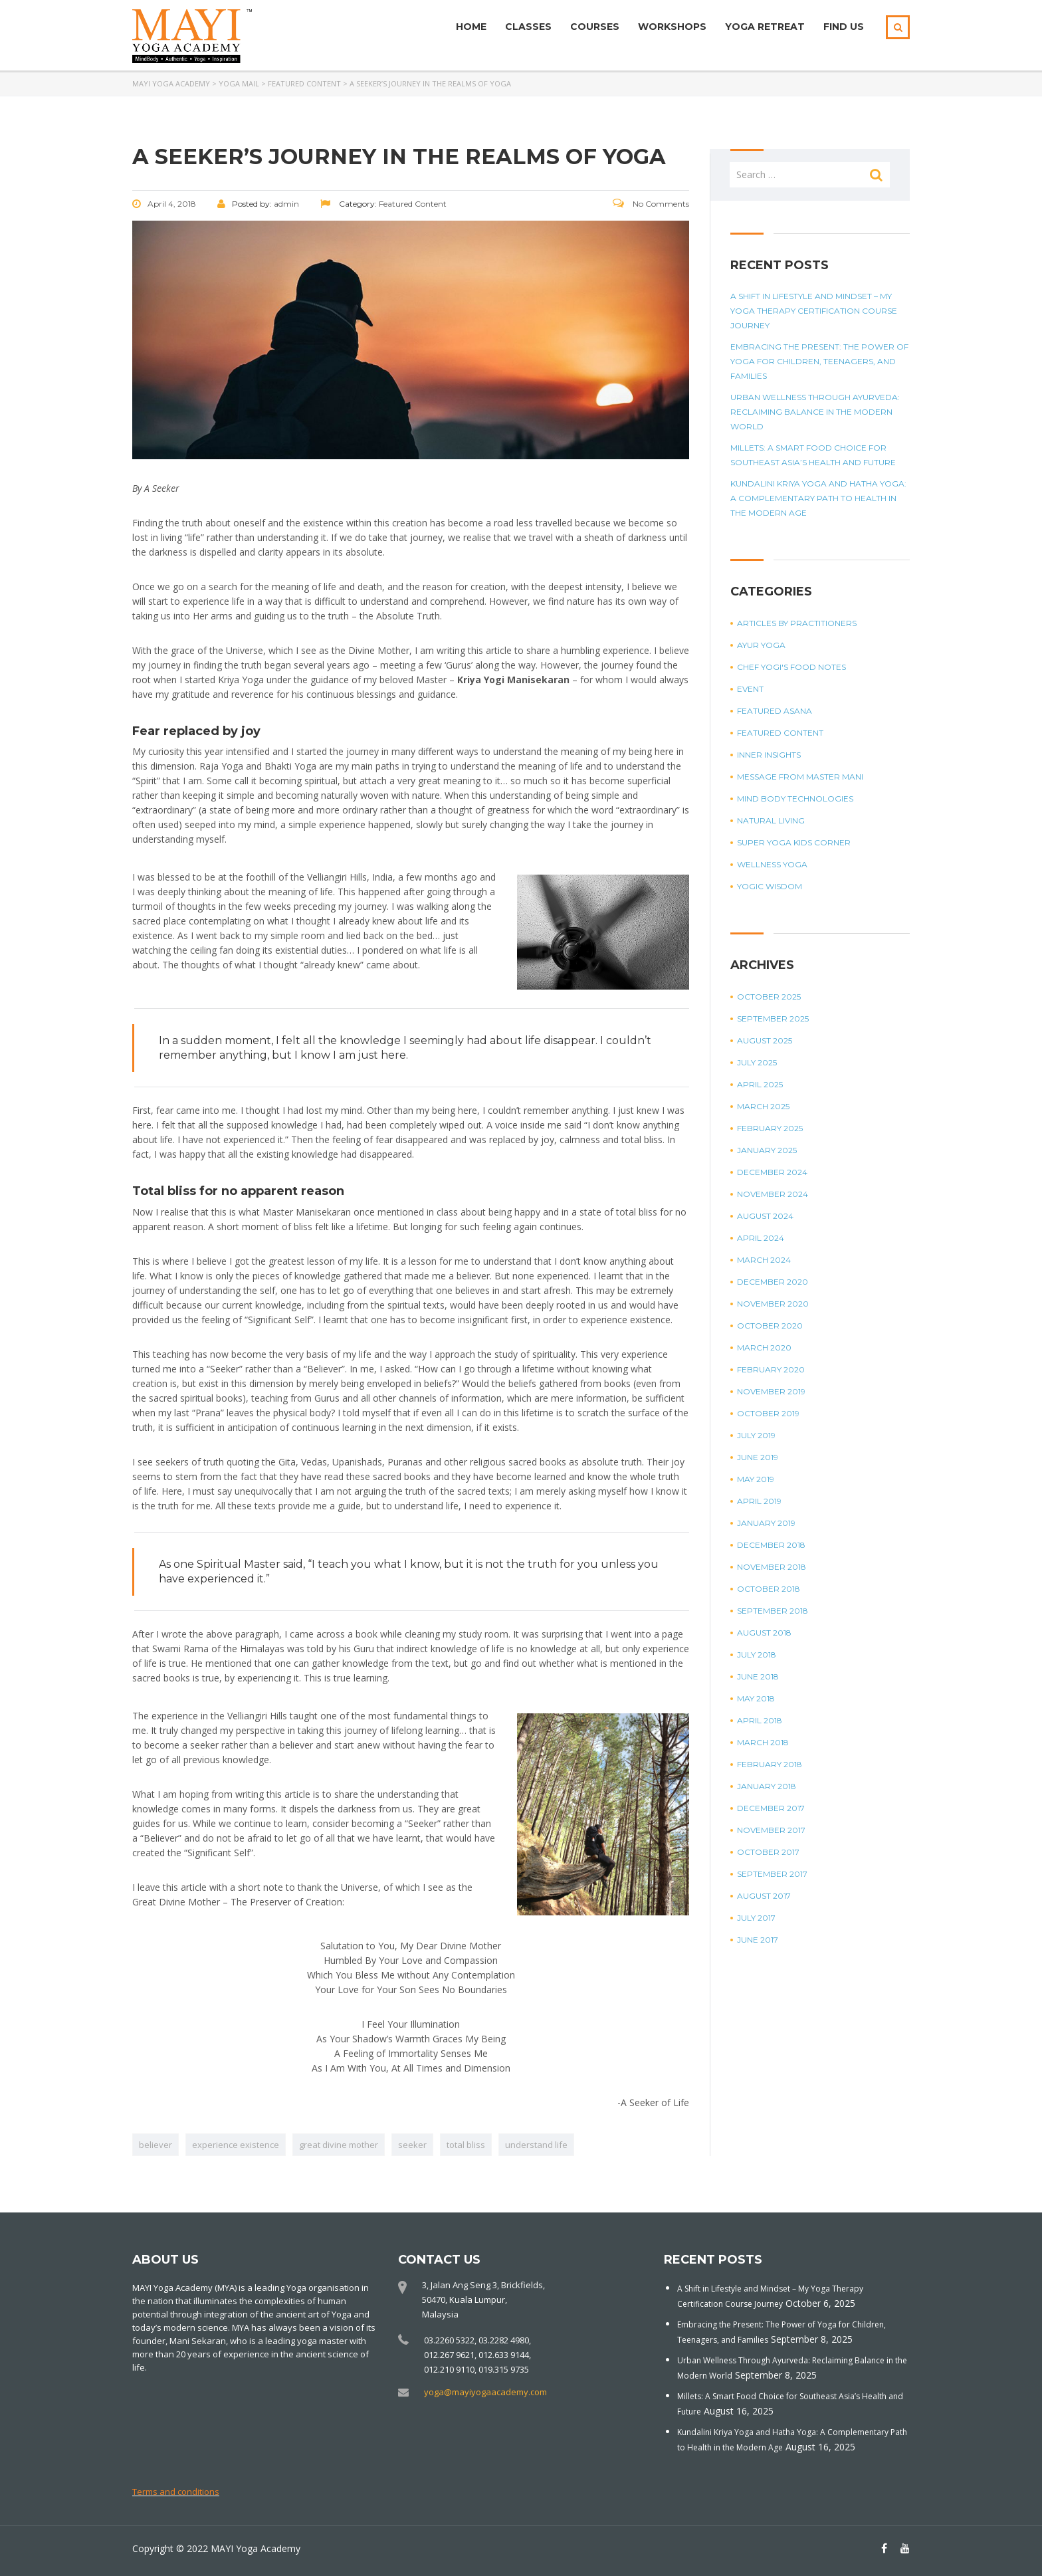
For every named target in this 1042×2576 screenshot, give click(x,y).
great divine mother (338, 2145)
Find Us (843, 27)
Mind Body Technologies (795, 799)
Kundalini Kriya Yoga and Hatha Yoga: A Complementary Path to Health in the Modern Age (818, 498)
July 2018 (756, 1655)
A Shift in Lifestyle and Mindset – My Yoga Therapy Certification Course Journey (813, 310)
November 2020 (773, 1304)
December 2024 (772, 1172)
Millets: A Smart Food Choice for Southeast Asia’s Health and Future (813, 455)
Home (471, 27)
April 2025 (760, 1084)
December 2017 (771, 1808)
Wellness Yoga (772, 864)
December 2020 (772, 1282)
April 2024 (760, 1238)
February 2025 (770, 1128)
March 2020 (764, 1347)
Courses (594, 27)
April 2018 (759, 1720)
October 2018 (768, 1589)
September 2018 (772, 1611)
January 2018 (766, 1786)
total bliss (466, 2145)
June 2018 (758, 1676)
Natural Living (771, 820)
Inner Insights (769, 755)
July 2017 (756, 1918)
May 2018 (756, 1698)
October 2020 (770, 1326)
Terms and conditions (175, 2492)
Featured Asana (774, 711)
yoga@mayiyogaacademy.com (485, 2392)
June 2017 (757, 1940)
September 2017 (772, 1874)
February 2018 (769, 1764)
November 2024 (772, 1194)
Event (750, 689)
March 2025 (763, 1106)
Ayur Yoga (761, 645)
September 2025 (773, 1018)
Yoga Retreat (765, 27)
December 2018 (771, 1545)
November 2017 (771, 1830)
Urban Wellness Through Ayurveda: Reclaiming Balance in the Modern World (815, 411)
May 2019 (755, 1479)
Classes (528, 27)
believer (155, 2145)
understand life (536, 2145)
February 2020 (771, 1369)
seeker (412, 2145)
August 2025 (764, 1040)
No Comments (651, 204)
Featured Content (780, 733)
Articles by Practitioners (797, 623)
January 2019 (766, 1523)
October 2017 (768, 1852)
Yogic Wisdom (769, 886)
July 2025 (757, 1062)
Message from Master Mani (800, 777)
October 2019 (768, 1413)
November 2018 (771, 1567)
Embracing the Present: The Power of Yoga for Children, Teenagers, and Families (819, 361)
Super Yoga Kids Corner (794, 842)
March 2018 (763, 1742)
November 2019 (771, 1391)
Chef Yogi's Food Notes (791, 667)
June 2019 (757, 1457)
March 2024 (764, 1260)
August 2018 (764, 1633)
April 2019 (759, 1501)
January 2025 (767, 1150)
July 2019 (756, 1435)
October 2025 (769, 997)
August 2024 (765, 1216)
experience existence (235, 2145)
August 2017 (764, 1896)
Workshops (672, 27)
